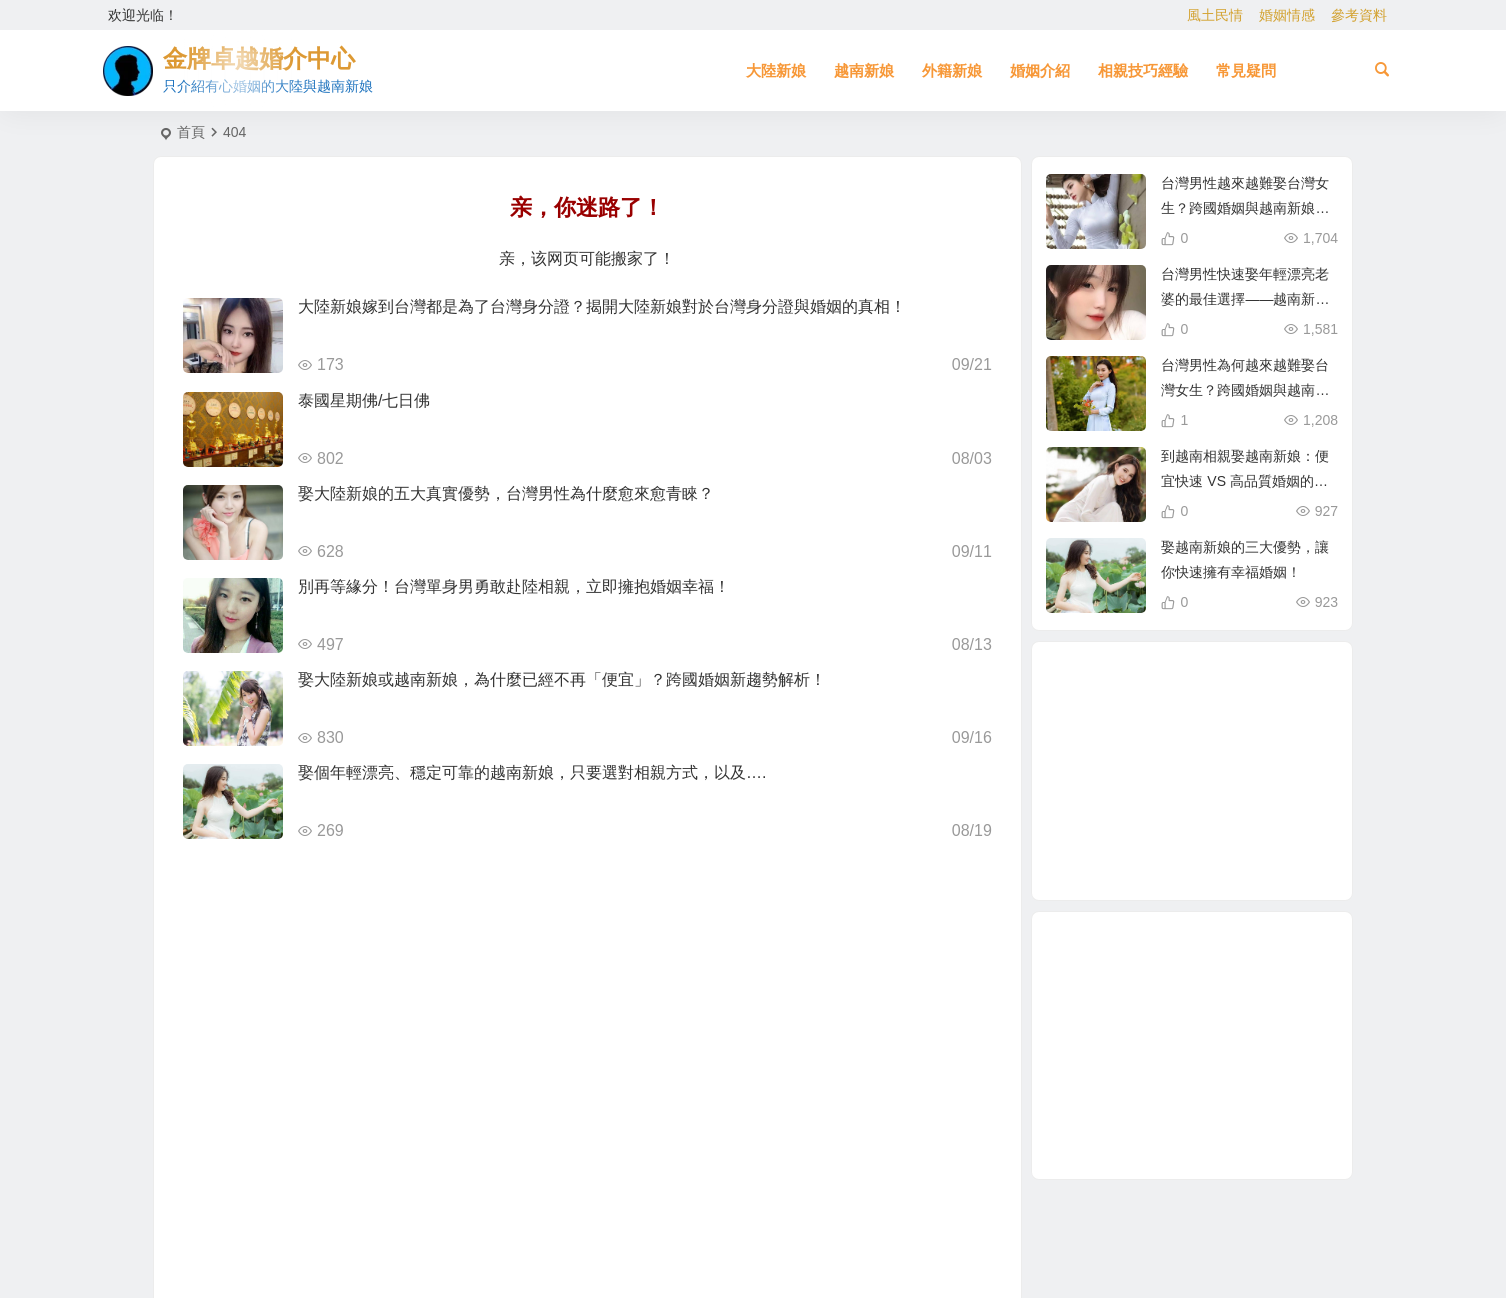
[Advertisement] (1192, 1045)
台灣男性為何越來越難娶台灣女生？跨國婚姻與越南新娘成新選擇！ (1245, 390)
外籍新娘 (952, 70)
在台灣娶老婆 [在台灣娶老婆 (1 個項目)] (1160, 815)
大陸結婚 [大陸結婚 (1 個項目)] (1228, 701)
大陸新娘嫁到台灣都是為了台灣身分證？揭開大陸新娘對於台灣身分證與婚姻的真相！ (602, 306)
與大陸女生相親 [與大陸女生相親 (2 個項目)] (1244, 846)
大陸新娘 (776, 70)
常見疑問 (1246, 70)
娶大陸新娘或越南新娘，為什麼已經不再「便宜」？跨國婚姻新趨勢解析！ (562, 679)
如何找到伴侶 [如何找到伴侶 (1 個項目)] (1238, 722)
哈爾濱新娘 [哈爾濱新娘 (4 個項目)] (1185, 856)
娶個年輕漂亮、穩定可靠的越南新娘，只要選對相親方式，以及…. (532, 772)
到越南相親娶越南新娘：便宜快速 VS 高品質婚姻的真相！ (1245, 481)
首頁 (191, 132)
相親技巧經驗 (1143, 70)
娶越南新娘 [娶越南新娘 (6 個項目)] (1175, 688)
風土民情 (1215, 15)
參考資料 (1359, 15)
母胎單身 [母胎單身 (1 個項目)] (1216, 824)
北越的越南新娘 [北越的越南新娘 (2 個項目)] (1267, 797)
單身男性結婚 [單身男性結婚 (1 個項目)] (1170, 730)
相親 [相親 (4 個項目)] (1124, 773)
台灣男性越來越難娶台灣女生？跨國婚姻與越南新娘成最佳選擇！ (1245, 208)
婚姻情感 (1287, 15)
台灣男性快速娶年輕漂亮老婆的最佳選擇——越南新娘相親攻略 (1245, 299)
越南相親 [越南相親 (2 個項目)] (1195, 772)
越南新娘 (864, 70)
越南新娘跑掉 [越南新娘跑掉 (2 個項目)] (1133, 834)
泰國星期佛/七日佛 (364, 400)
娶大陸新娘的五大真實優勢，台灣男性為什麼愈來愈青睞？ (506, 493)
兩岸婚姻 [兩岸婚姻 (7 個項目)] (1240, 748)
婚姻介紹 (1040, 70)
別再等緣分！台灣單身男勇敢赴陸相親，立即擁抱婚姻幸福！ (514, 586)
